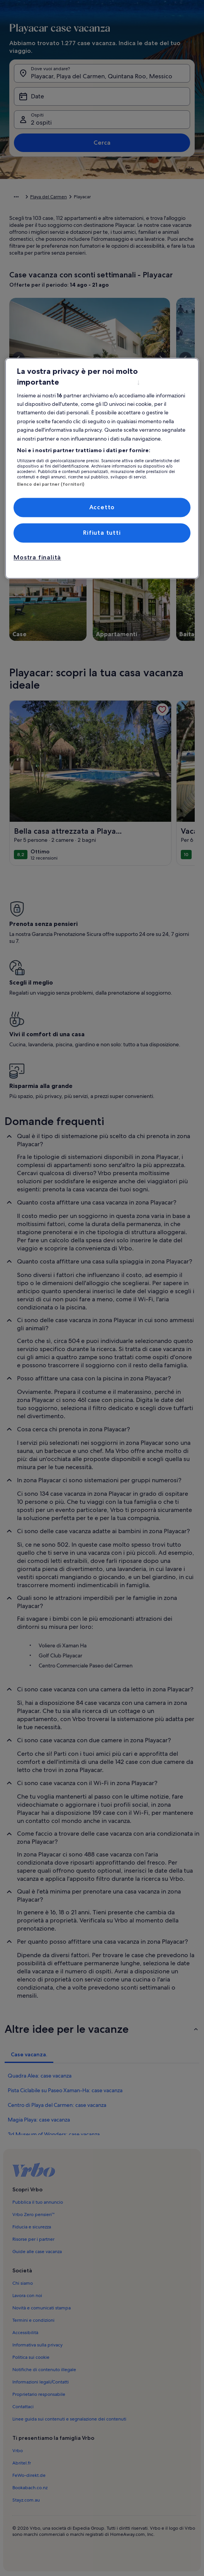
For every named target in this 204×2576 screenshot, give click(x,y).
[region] (102, 468)
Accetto (102, 507)
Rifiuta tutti (102, 532)
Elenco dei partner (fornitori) (50, 484)
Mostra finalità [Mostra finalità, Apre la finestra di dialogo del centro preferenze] (37, 557)
